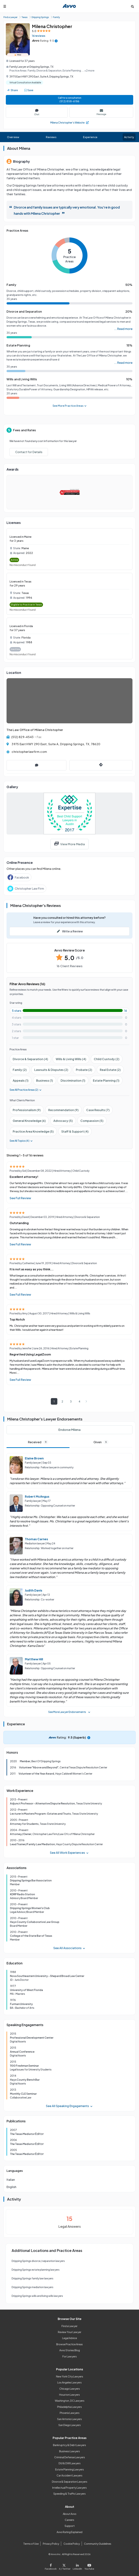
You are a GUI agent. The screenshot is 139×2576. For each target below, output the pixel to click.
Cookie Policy (72, 2543)
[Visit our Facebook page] (51, 2566)
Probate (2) (84, 1070)
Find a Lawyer (69, 2326)
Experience (90, 137)
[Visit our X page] (65, 2566)
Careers (69, 2519)
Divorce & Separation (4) (30, 1059)
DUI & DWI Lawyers (70, 2463)
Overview (13, 137)
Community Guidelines (97, 2543)
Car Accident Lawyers (69, 2475)
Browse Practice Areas (69, 2344)
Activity (129, 137)
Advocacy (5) (63, 1121)
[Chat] (36, 765)
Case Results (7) (98, 1110)
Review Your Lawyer (69, 2332)
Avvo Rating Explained (69, 2532)
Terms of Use (31, 2543)
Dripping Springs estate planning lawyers (36, 2269)
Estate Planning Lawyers (69, 2469)
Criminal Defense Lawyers (69, 2457)
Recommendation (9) (63, 1110)
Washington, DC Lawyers (69, 2400)
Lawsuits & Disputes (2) (51, 1070)
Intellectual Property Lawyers (69, 2487)
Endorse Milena (69, 1430)
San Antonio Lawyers (69, 2419)
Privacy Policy (51, 2543)
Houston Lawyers (69, 2394)
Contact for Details (28, 452)
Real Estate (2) (110, 1070)
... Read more (123, 329)
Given (101, 1442)
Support (70, 2525)
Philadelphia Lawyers (69, 2406)
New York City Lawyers (69, 2376)
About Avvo (69, 2513)
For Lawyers (69, 2356)
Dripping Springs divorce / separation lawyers (38, 2260)
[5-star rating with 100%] (69, 1010)
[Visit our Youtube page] (88, 2566)
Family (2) (20, 1070)
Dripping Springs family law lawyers (32, 2278)
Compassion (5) (91, 1121)
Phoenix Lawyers (69, 2412)
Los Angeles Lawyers (69, 2382)
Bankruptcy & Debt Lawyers (69, 2445)
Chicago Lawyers (69, 2388)
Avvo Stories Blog (69, 2350)
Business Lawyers (69, 2451)
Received (38, 1442)
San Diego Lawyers (69, 2425)
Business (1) (44, 1080)
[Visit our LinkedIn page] (77, 2566)
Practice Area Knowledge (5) (33, 1131)
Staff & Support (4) (75, 1131)
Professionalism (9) (27, 1110)
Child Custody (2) (106, 1059)
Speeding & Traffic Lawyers (69, 2493)
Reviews (51, 137)
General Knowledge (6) (29, 1121)
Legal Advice (69, 2338)
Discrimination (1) (73, 1080)
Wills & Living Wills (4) (71, 1059)
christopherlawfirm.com (29, 752)
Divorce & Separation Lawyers (69, 2481)
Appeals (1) (20, 1080)
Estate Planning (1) (106, 1080)
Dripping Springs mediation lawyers (32, 2287)
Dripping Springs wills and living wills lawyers (37, 2295)
